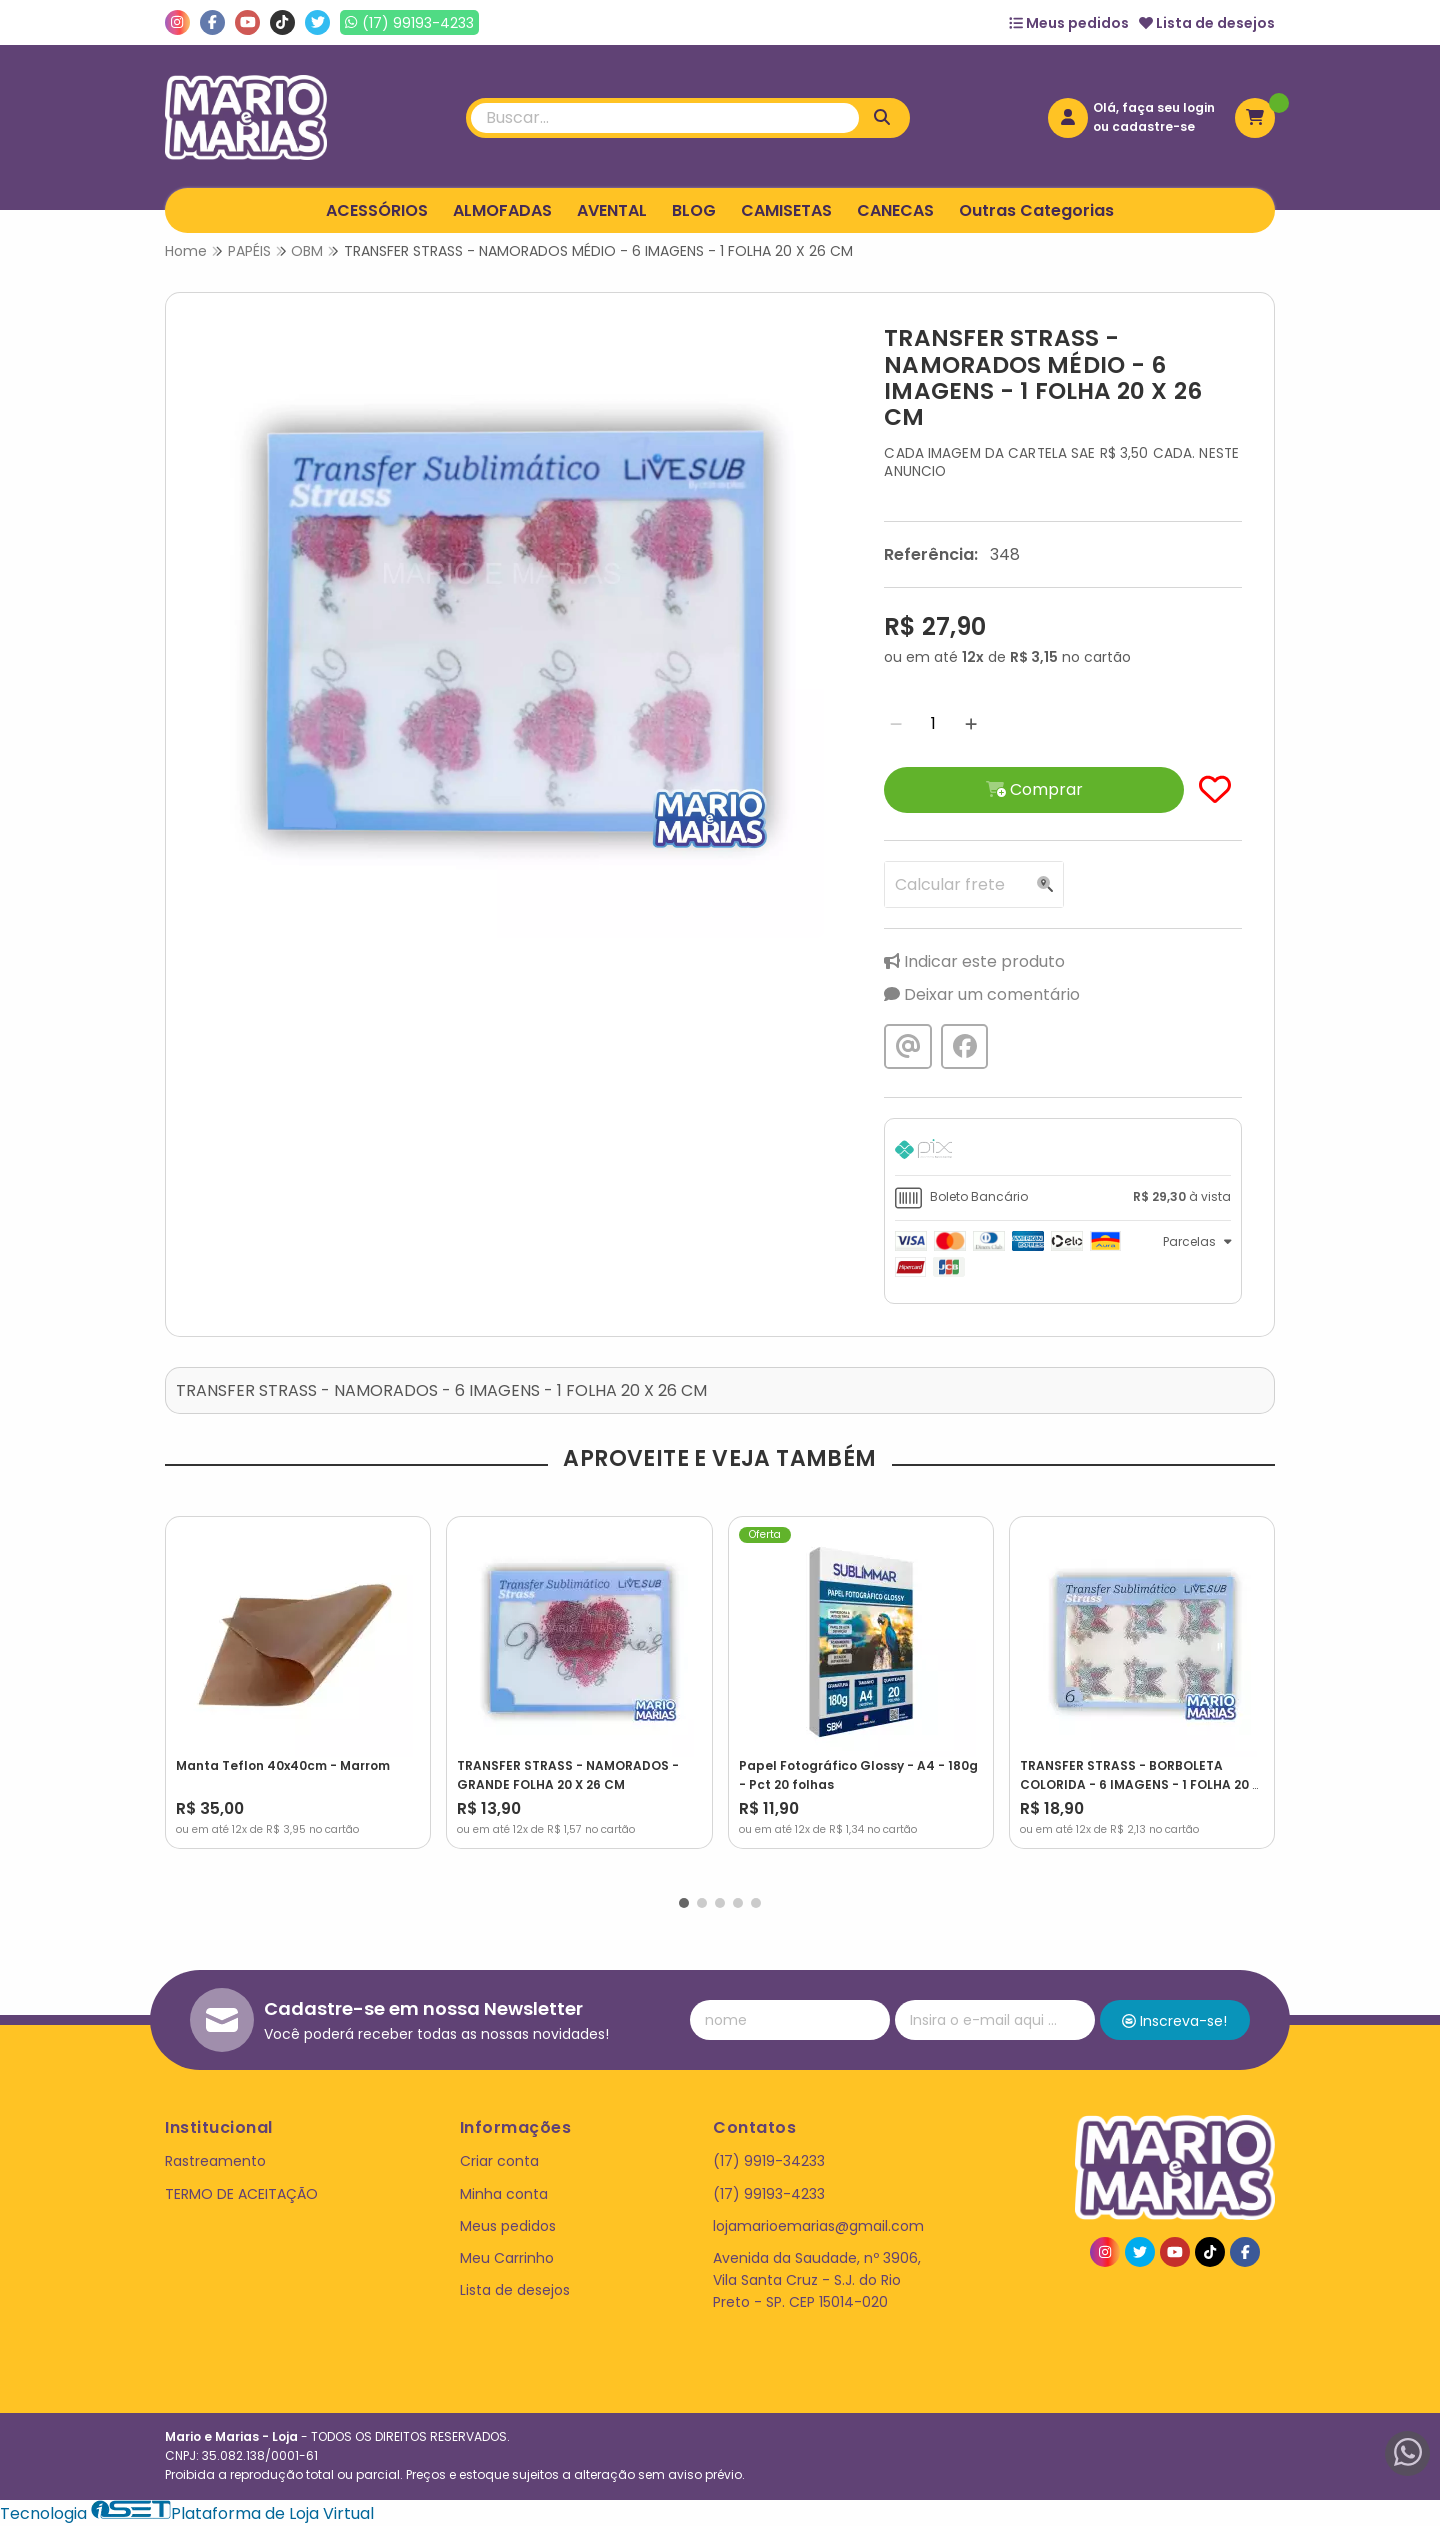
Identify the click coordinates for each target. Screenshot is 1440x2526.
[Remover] (896, 723)
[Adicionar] (971, 723)
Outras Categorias (1036, 210)
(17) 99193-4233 (769, 2194)
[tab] (1063, 1152)
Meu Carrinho (507, 2258)
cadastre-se (1153, 126)
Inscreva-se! (1174, 2021)
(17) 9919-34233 (769, 2161)
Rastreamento (215, 2161)
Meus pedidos (1069, 23)
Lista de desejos (1207, 23)
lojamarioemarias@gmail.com (818, 2226)
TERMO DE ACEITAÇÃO (241, 2194)
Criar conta (499, 2161)
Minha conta (504, 2194)
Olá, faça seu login (1154, 107)
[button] (684, 1903)
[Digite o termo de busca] (665, 118)
